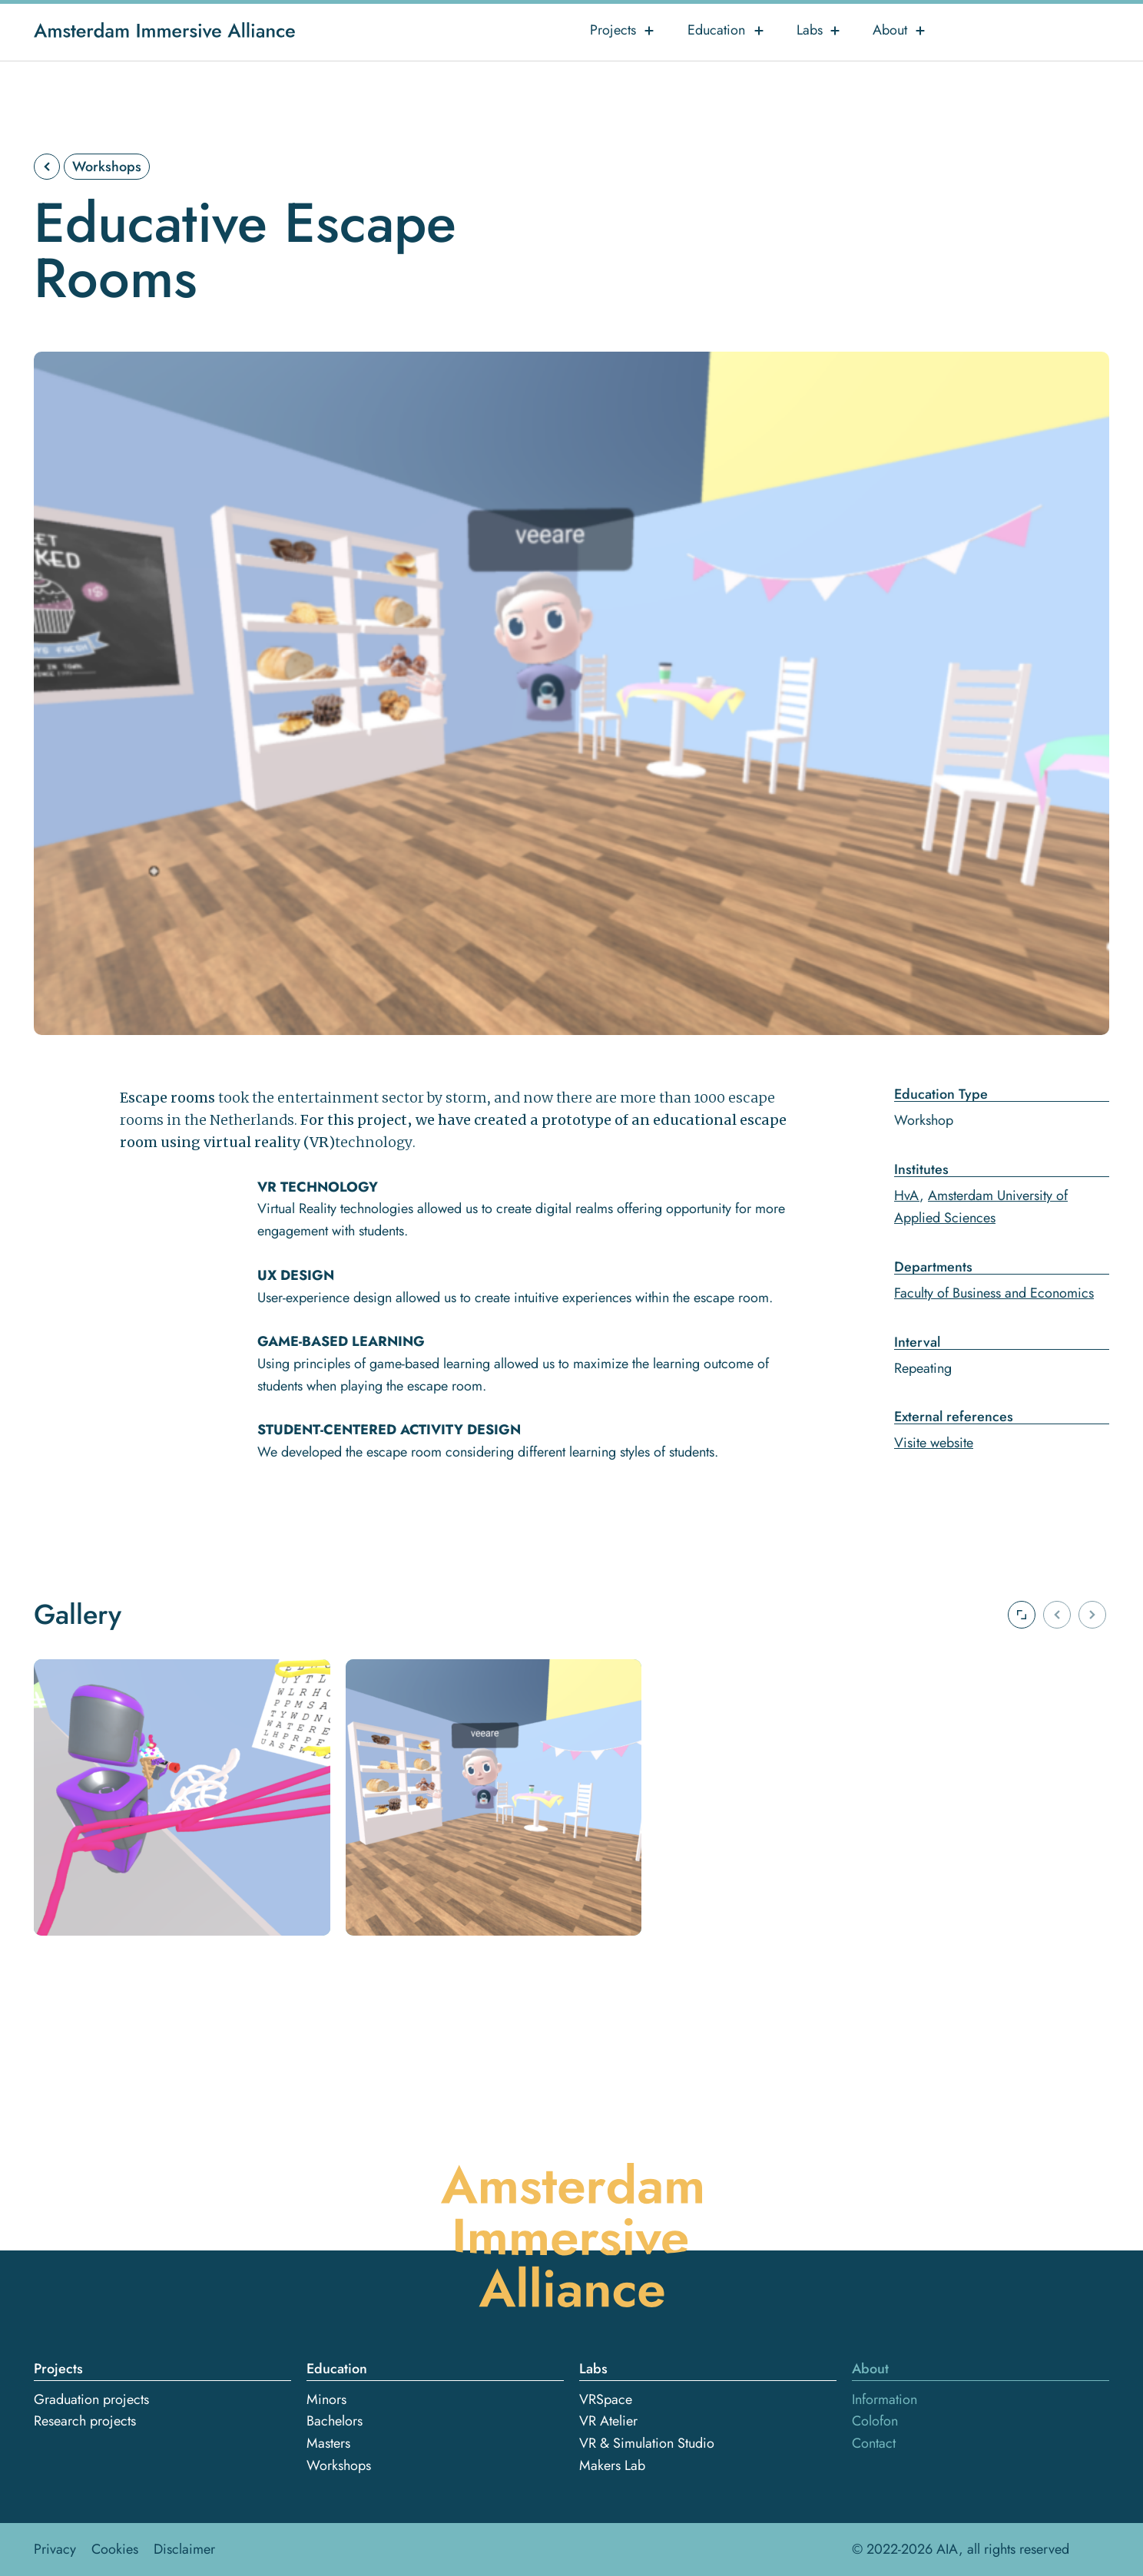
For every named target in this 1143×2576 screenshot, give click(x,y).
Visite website (933, 1443)
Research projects (85, 2421)
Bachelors (334, 2421)
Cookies (114, 2549)
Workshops (106, 167)
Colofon (875, 2421)
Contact (874, 2443)
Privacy (55, 2549)
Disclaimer (184, 2549)
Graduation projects (91, 2399)
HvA (906, 1195)
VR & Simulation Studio (646, 2443)
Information (884, 2399)
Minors (326, 2399)
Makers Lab (612, 2465)
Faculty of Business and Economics (994, 1293)
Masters (328, 2443)
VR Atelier (608, 2421)
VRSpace (605, 2399)
